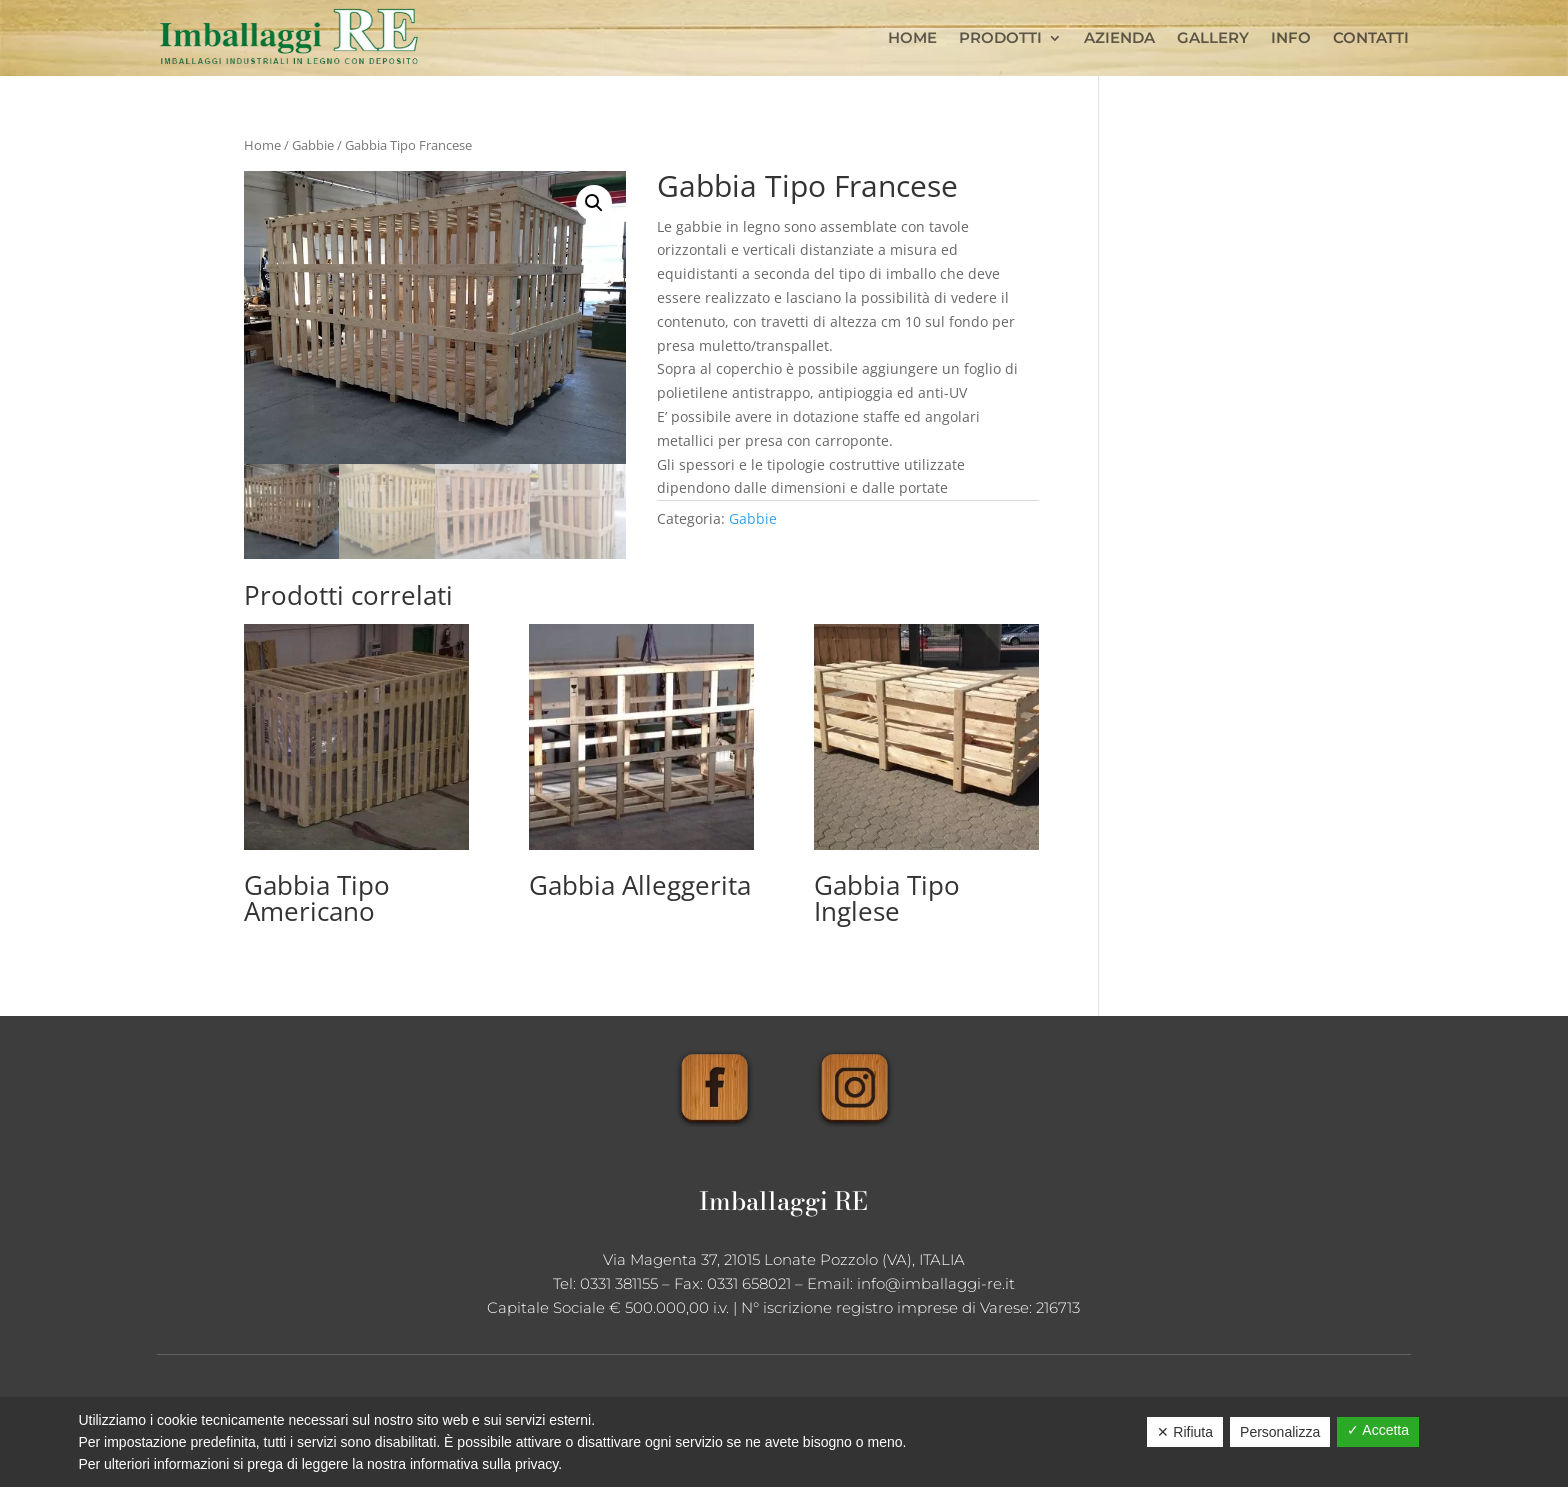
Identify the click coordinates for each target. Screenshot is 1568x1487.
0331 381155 (619, 1283)
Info (1291, 37)
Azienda (1119, 37)
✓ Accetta (1378, 1430)
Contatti (1371, 37)
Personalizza (1280, 1432)
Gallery (1213, 37)
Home (912, 37)
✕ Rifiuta (1185, 1432)
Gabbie (313, 145)
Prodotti (1000, 37)
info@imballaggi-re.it (936, 1283)
